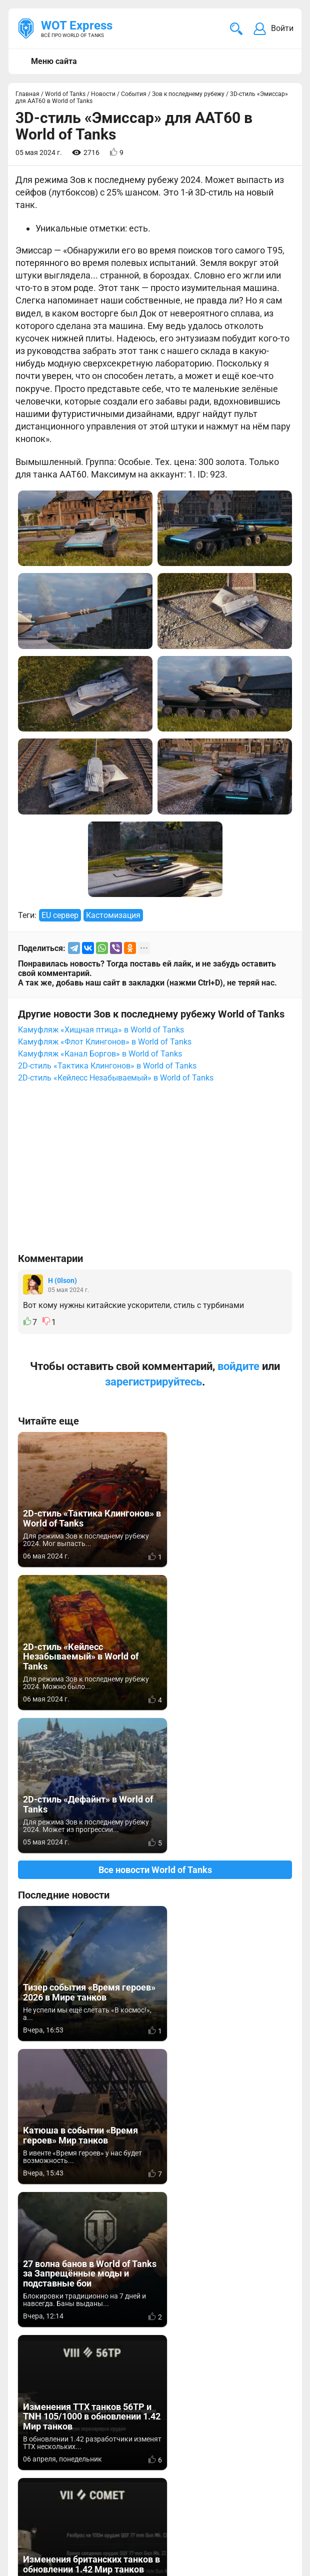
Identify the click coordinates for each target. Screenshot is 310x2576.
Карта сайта (269, 2508)
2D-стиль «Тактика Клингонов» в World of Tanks (107, 1065)
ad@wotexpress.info (138, 2457)
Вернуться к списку (155, 2240)
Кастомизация (113, 915)
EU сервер (60, 915)
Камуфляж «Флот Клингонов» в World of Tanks (105, 1041)
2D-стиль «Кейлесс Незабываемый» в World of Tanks (116, 1077)
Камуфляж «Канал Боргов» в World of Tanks (100, 1053)
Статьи (253, 2457)
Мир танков (262, 2445)
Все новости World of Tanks (155, 1727)
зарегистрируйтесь (153, 1382)
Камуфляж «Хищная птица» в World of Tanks (101, 1029)
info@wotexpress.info (99, 2445)
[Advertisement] (155, 1172)
